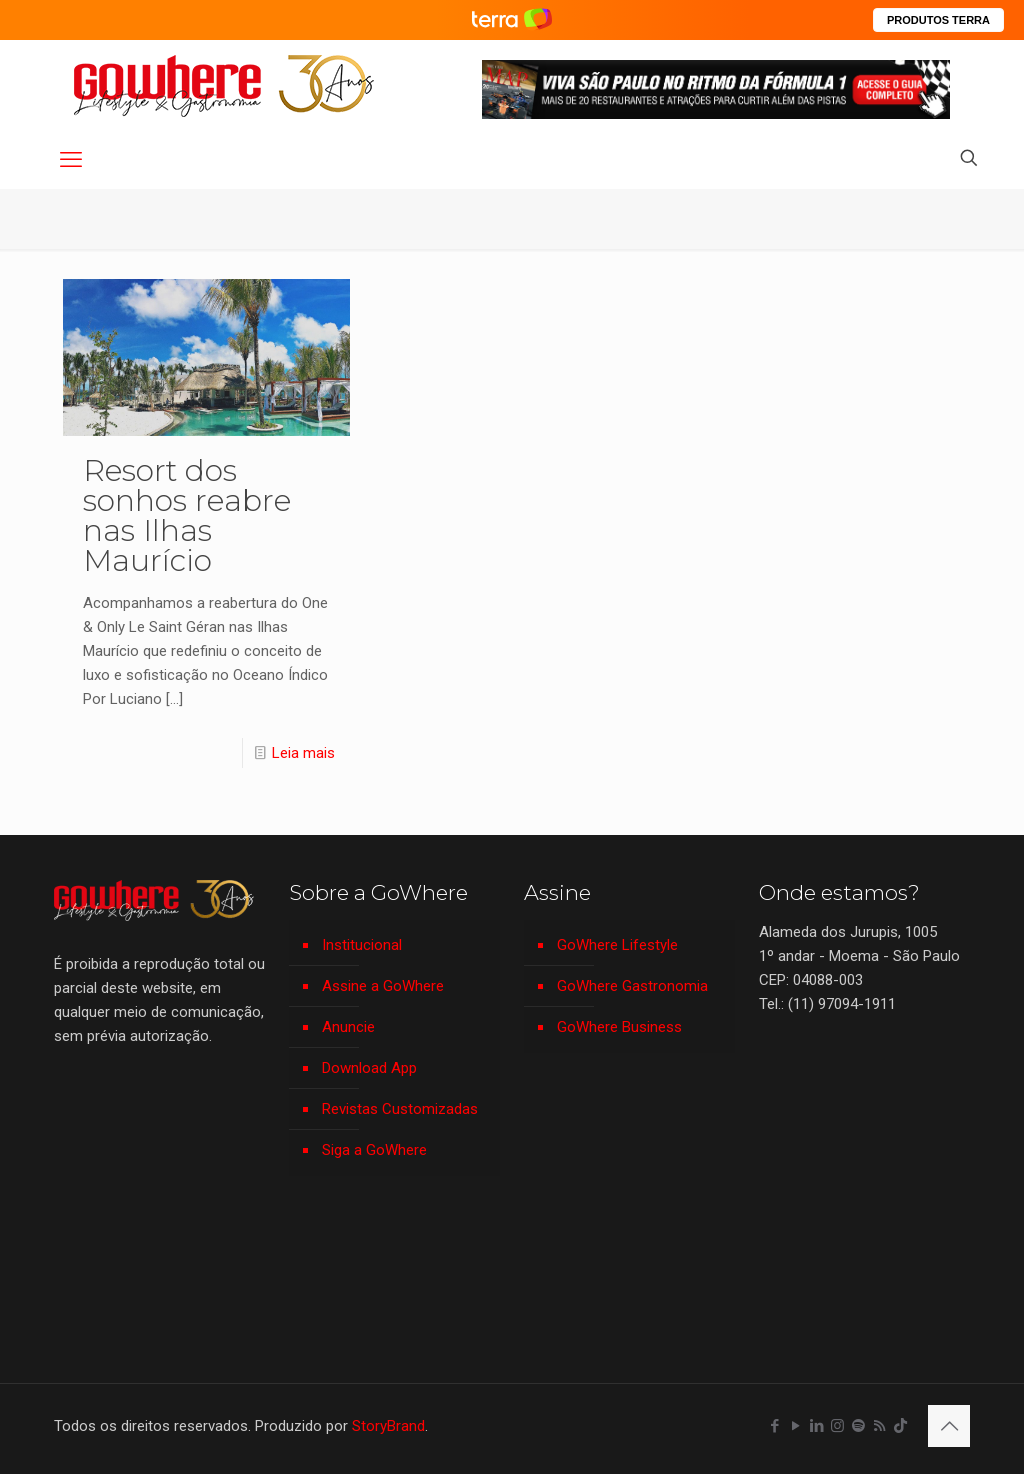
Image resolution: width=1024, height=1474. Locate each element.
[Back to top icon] (949, 1426)
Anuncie (348, 1027)
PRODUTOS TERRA (938, 20)
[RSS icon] (879, 1426)
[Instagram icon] (837, 1426)
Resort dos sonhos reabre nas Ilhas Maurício (187, 515)
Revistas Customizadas (400, 1109)
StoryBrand (388, 1426)
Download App (369, 1068)
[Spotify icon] (858, 1426)
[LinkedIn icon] (816, 1426)
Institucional (362, 945)
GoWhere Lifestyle (617, 945)
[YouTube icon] (795, 1426)
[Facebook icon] (774, 1426)
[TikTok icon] (900, 1426)
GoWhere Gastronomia (632, 986)
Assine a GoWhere (383, 986)
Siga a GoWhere (374, 1150)
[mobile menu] (71, 160)
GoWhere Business (619, 1027)
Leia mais (303, 753)
